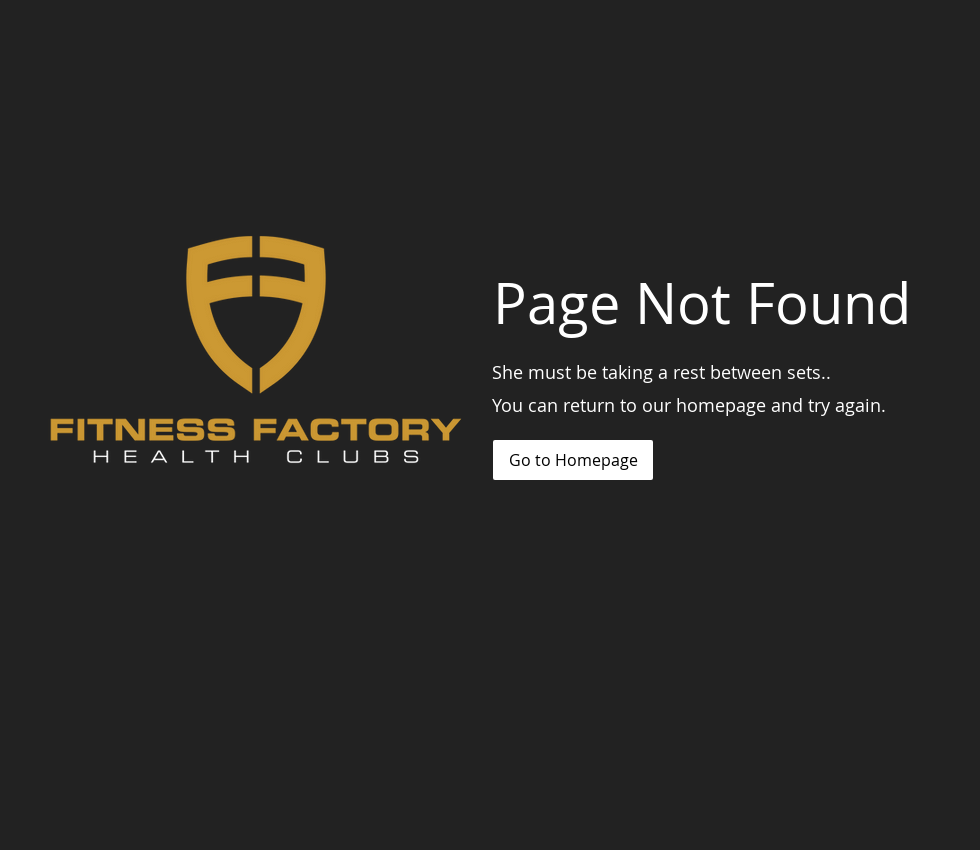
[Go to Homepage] (573, 460)
